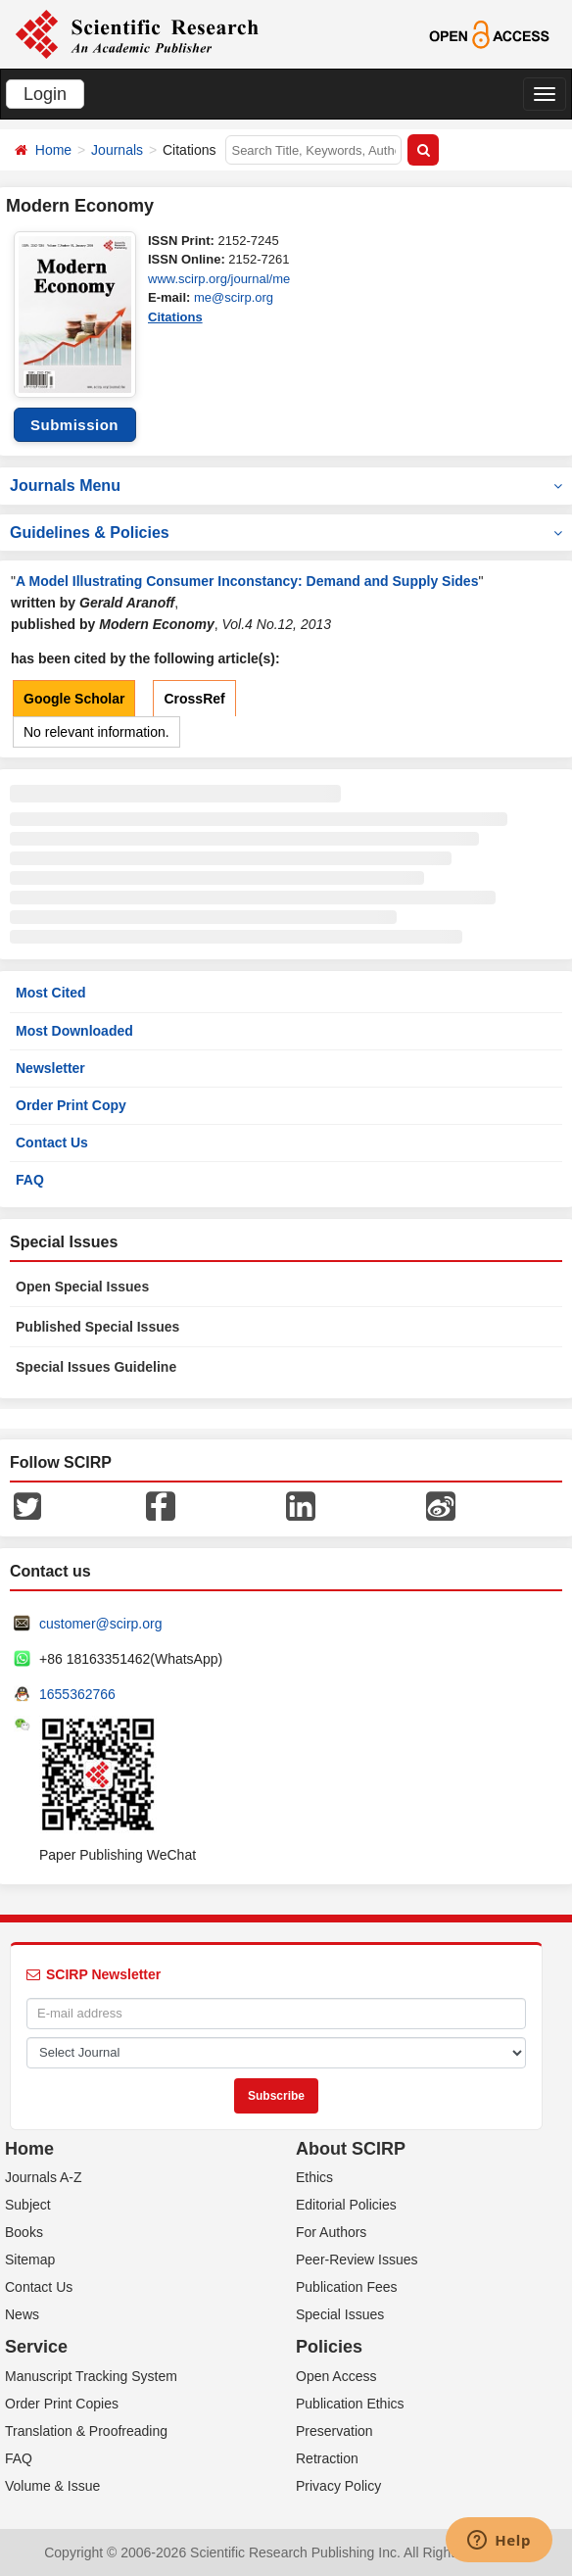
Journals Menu (286, 485)
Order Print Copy (71, 1105)
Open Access (336, 2376)
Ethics (314, 2177)
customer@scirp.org (100, 1623)
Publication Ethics (350, 2403)
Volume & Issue (52, 2486)
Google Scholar (74, 698)
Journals (117, 150)
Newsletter (50, 1068)
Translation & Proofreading (86, 2431)
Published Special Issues (97, 1327)
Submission (74, 424)
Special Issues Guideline (96, 1367)
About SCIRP (350, 2149)
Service (36, 2347)
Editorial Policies (346, 2204)
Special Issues (340, 2314)
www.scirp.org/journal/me (219, 278)
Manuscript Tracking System (91, 2376)
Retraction (327, 2458)
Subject (28, 2204)
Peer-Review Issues (357, 2259)
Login (45, 94)
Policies (329, 2347)
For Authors (331, 2232)
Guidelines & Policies (286, 532)
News (22, 2314)
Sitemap (30, 2259)
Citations (175, 317)
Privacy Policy (338, 2486)
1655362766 (77, 1694)
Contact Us (52, 1142)
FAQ (30, 1180)
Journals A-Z (43, 2177)
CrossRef (194, 698)
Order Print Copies (62, 2403)
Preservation (334, 2431)
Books (24, 2232)
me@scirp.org (233, 297)
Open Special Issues (82, 1286)
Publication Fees (347, 2287)
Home (53, 150)
